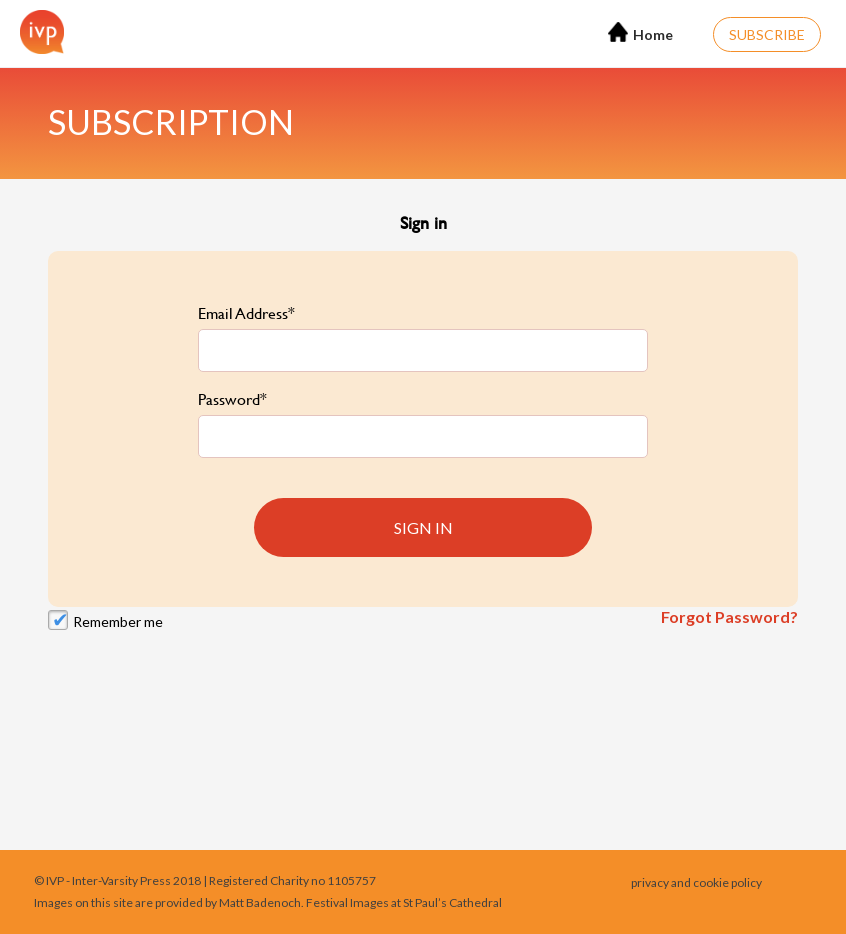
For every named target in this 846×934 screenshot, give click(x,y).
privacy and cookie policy (696, 882)
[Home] (37, 32)
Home (640, 32)
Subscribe (767, 34)
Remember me (118, 621)
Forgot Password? (729, 616)
